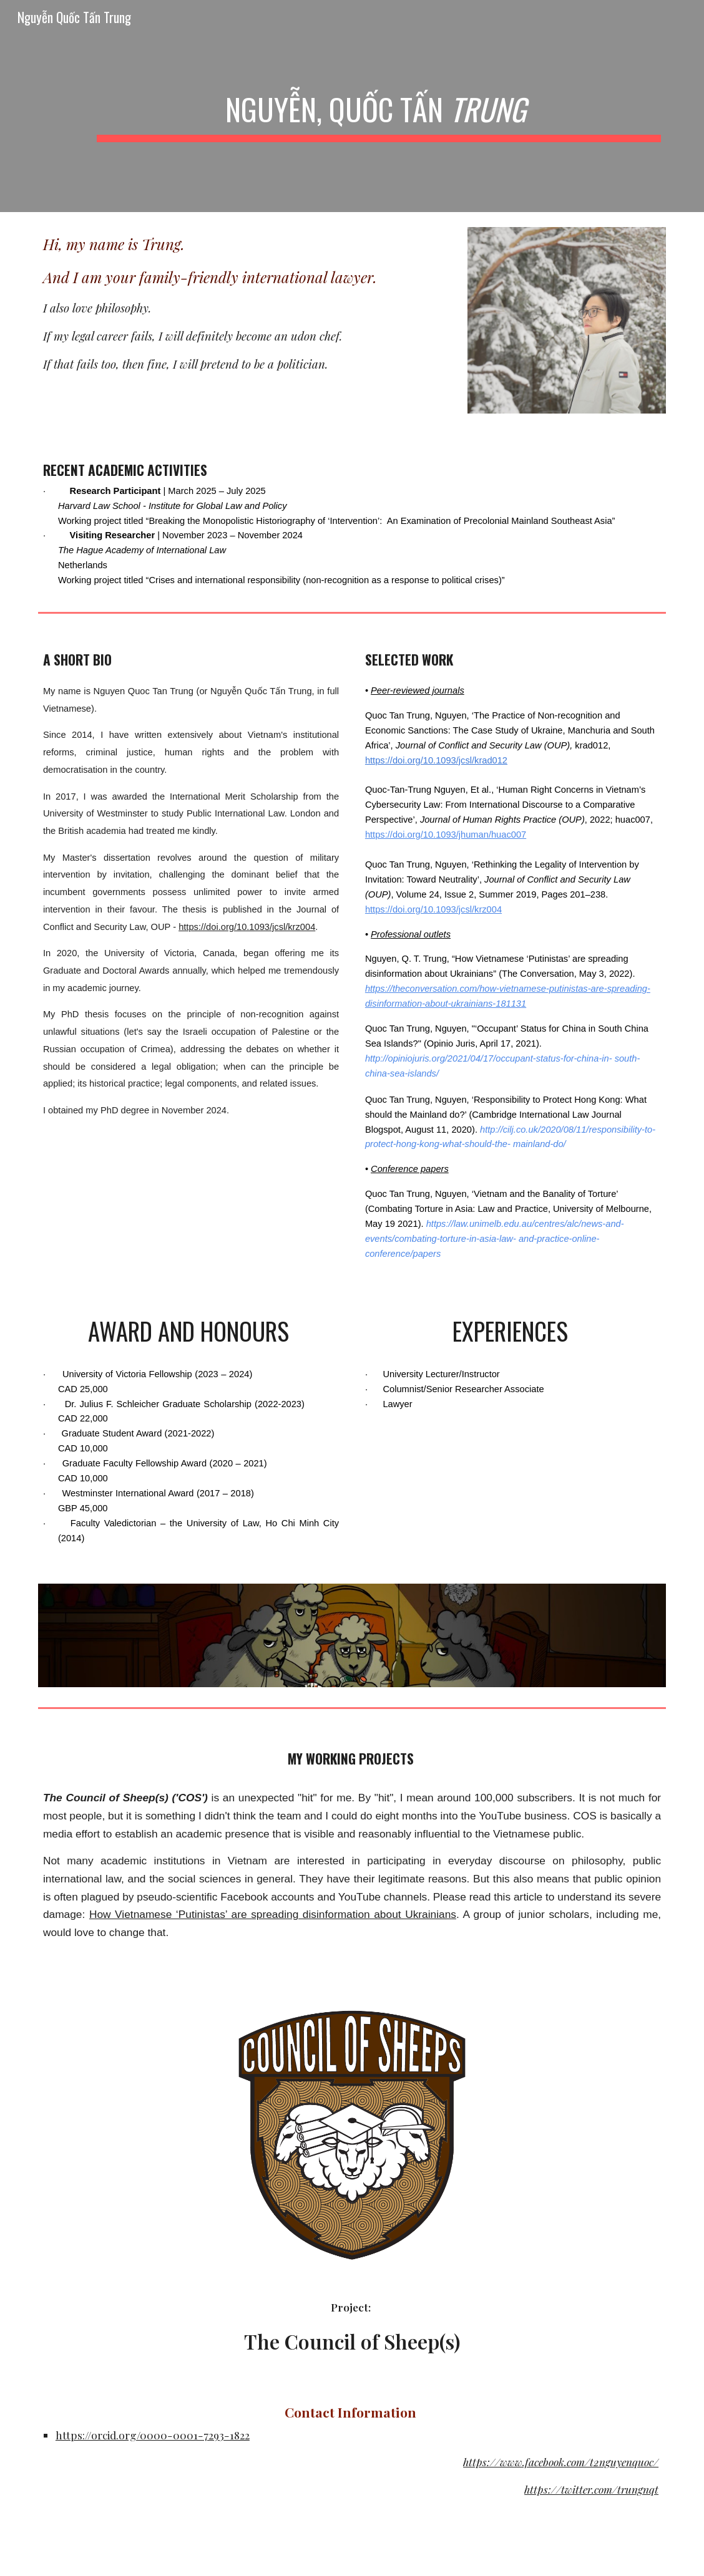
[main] (379, 106)
